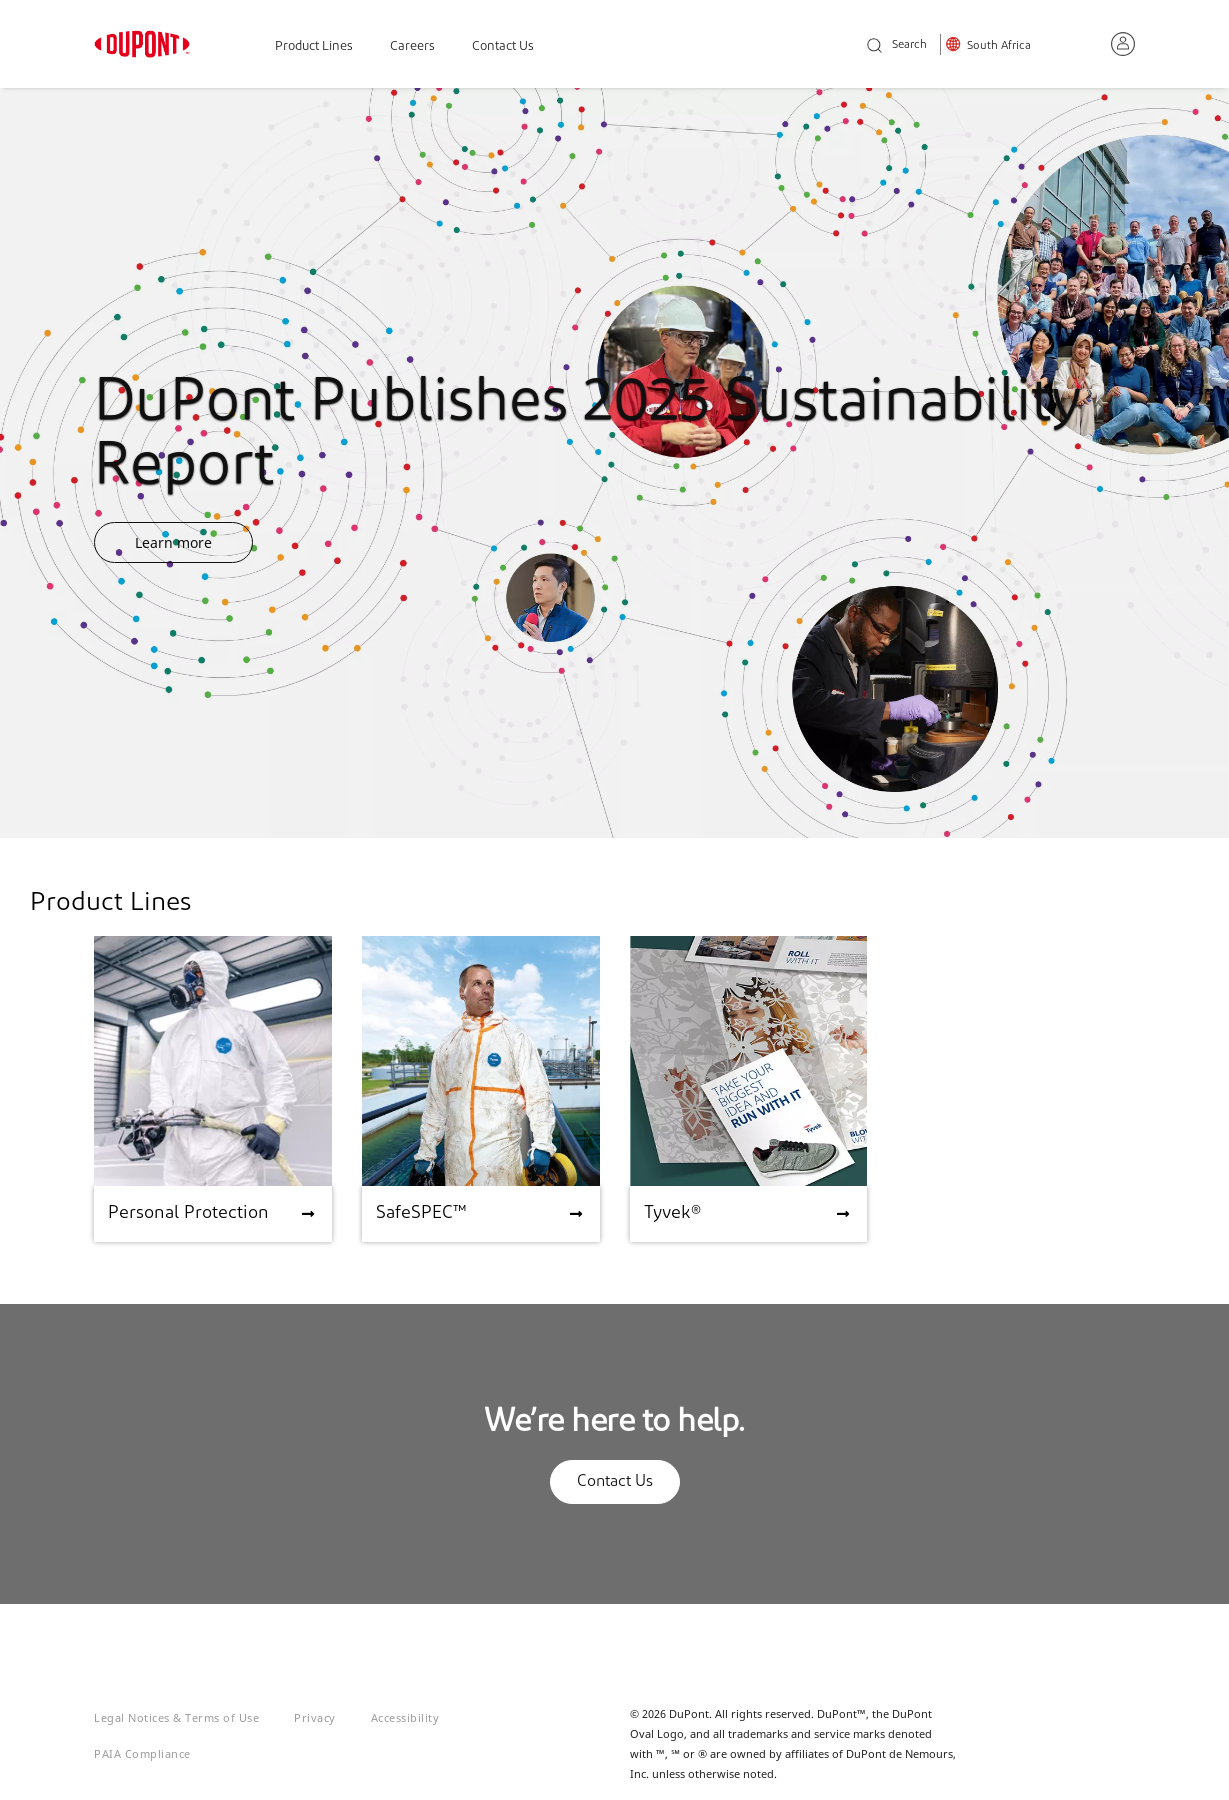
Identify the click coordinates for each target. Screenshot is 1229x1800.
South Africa (999, 46)
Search (897, 46)
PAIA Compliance (142, 1753)
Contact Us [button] (615, 1482)
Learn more (173, 542)
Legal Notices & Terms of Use (176, 1717)
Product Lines (314, 46)
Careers (412, 46)
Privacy (315, 1717)
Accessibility (405, 1717)
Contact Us (503, 46)
